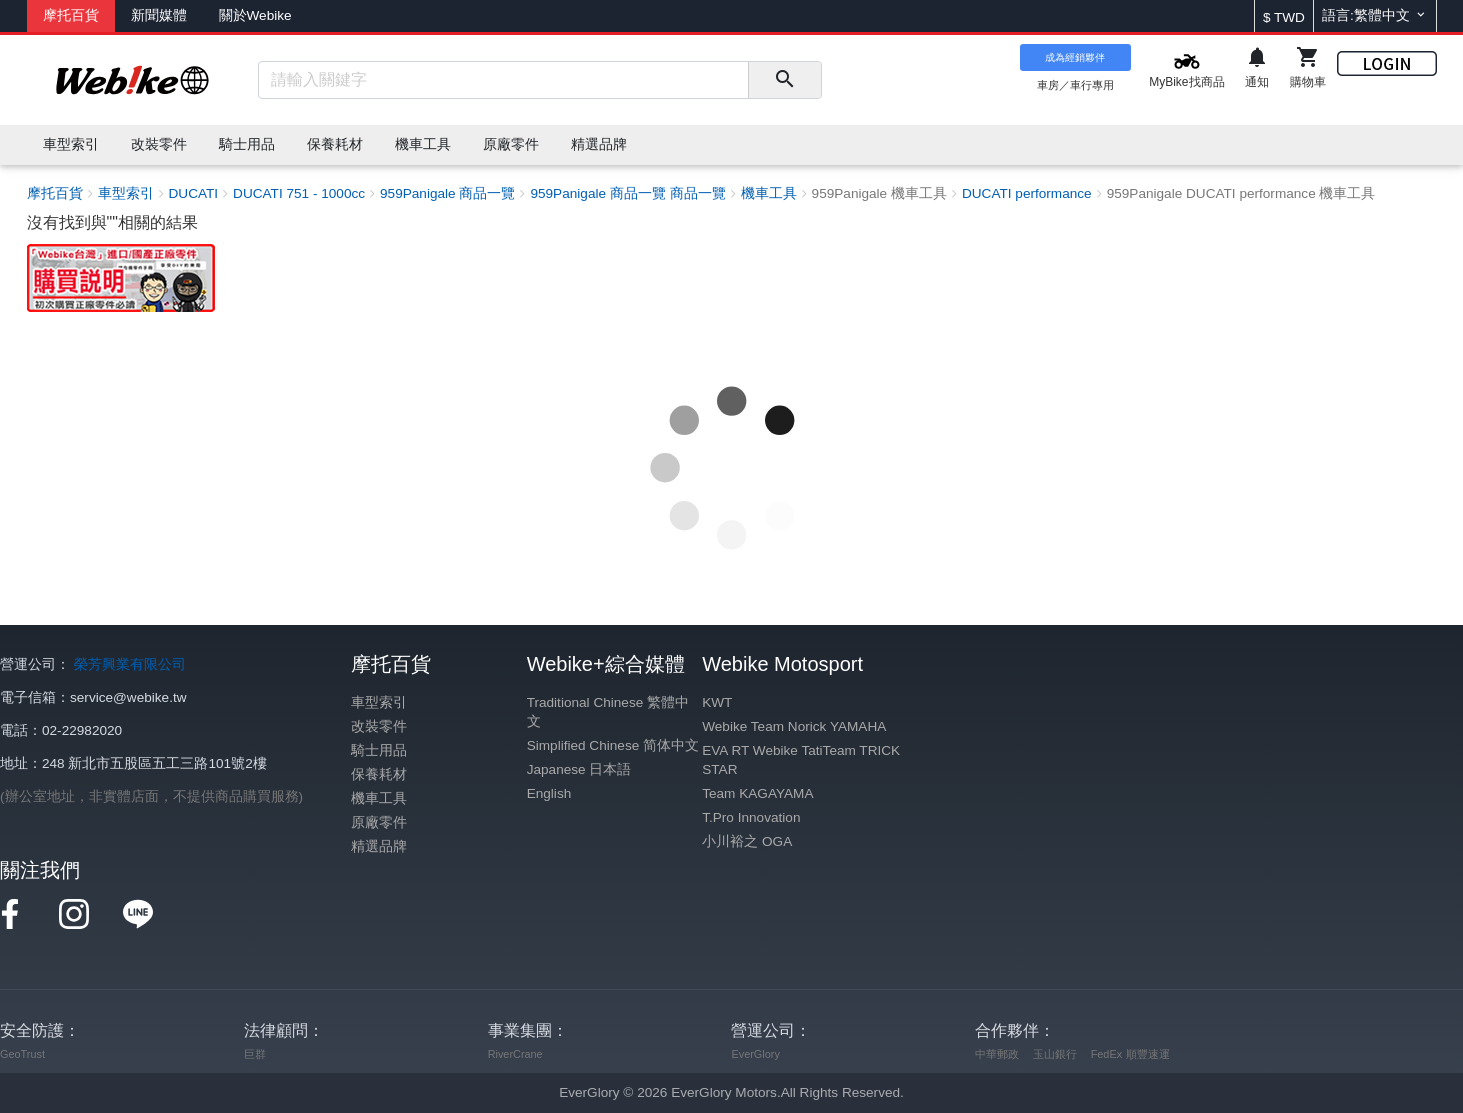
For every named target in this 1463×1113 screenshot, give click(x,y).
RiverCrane (515, 1054)
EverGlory (755, 1054)
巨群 (255, 1054)
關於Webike (255, 15)
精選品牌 (379, 846)
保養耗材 (379, 774)
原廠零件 (379, 822)
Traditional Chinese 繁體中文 (608, 712)
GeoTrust (22, 1054)
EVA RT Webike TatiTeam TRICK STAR (801, 760)
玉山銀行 (1055, 1054)
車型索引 (379, 702)
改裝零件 (379, 726)
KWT (717, 702)
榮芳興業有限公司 (130, 664)
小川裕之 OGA (747, 841)
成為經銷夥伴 (1075, 57)
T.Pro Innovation (751, 817)
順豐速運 (1148, 1054)
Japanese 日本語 (579, 769)
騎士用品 (379, 750)
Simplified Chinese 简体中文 (613, 745)
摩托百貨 (71, 15)
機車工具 (379, 798)
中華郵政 (997, 1054)
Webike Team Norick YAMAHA (794, 726)
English (549, 793)
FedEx (1106, 1054)
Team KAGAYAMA (757, 793)
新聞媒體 (159, 15)
